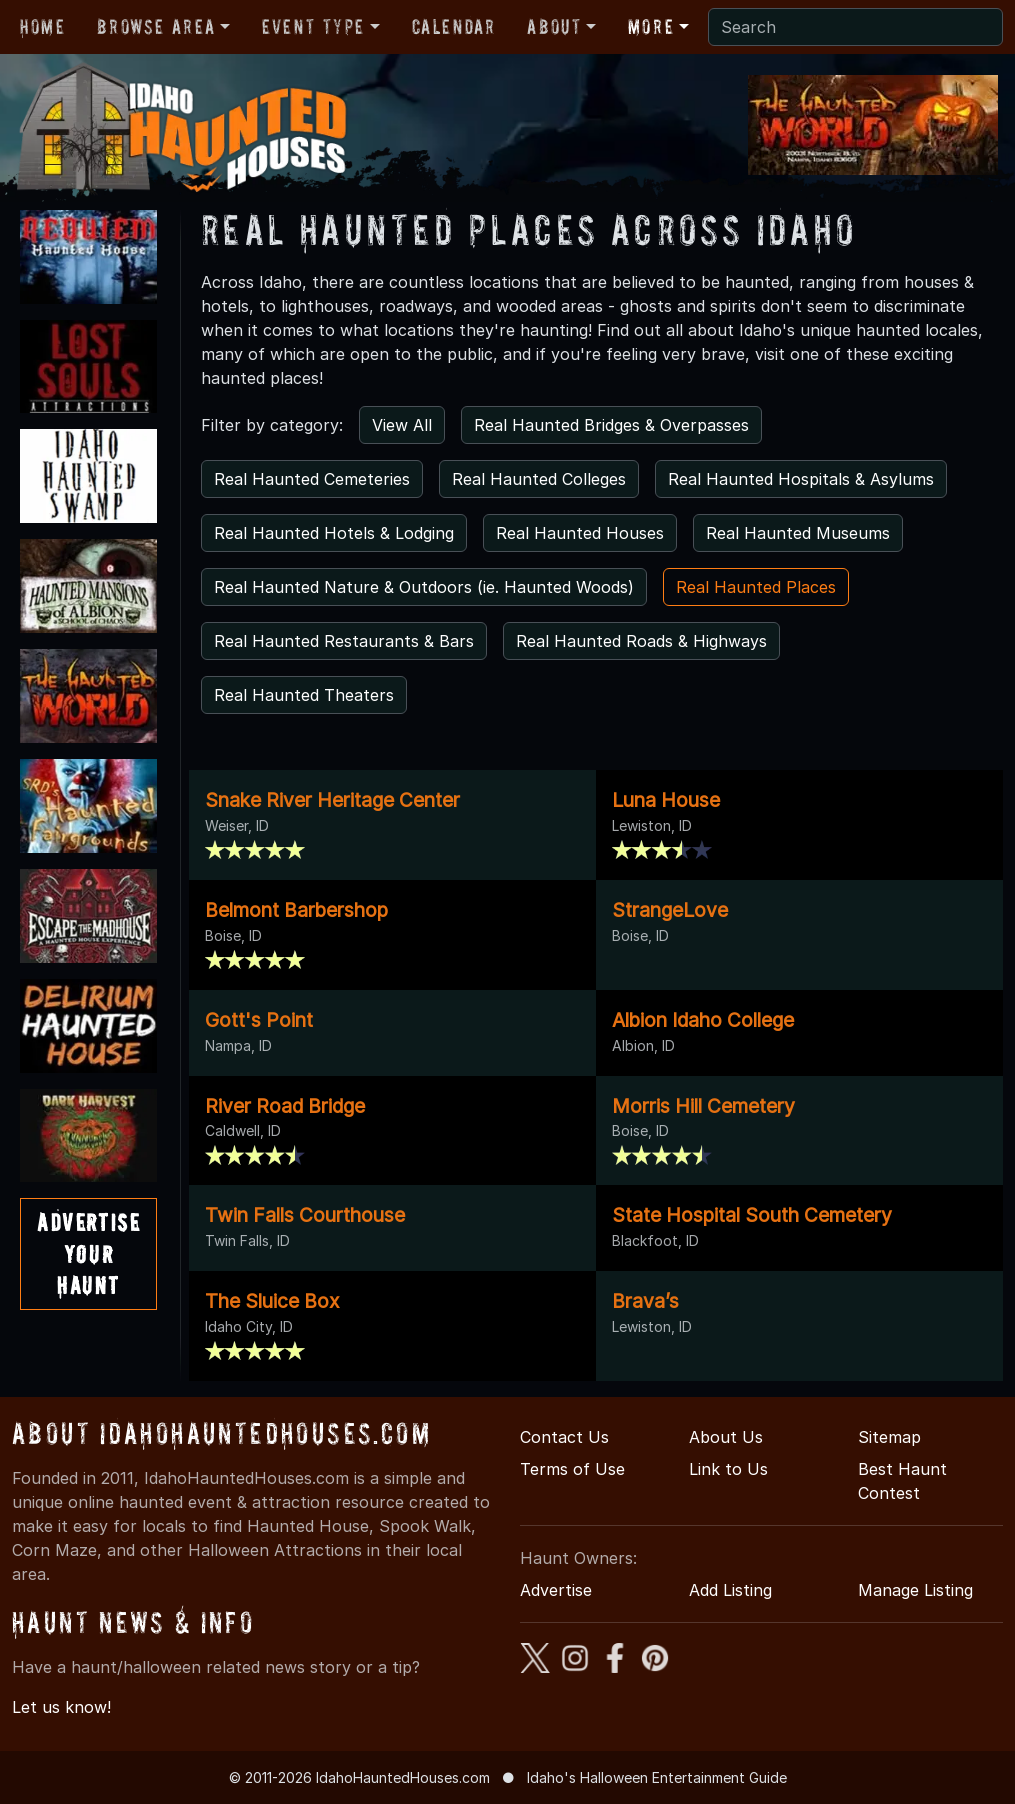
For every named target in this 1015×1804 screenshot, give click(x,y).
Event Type (313, 27)
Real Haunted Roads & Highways (641, 641)
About (554, 27)
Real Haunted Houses (580, 533)
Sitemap (889, 1437)
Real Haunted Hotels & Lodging (334, 533)
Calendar (454, 27)
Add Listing (730, 1590)
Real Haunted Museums (798, 533)
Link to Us (728, 1469)
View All (402, 425)
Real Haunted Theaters (304, 695)
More (651, 27)
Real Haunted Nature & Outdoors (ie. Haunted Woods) (424, 587)
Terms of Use (572, 1469)
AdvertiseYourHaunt (88, 1253)
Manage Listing (915, 1590)
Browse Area (156, 27)
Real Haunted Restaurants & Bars (344, 641)
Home (42, 27)
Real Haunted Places (756, 587)
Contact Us (564, 1437)
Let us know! (61, 1707)
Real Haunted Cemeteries (312, 479)
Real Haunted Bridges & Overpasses (611, 425)
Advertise (556, 1590)
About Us (726, 1437)
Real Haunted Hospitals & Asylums (801, 479)
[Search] (855, 27)
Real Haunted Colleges (539, 479)
